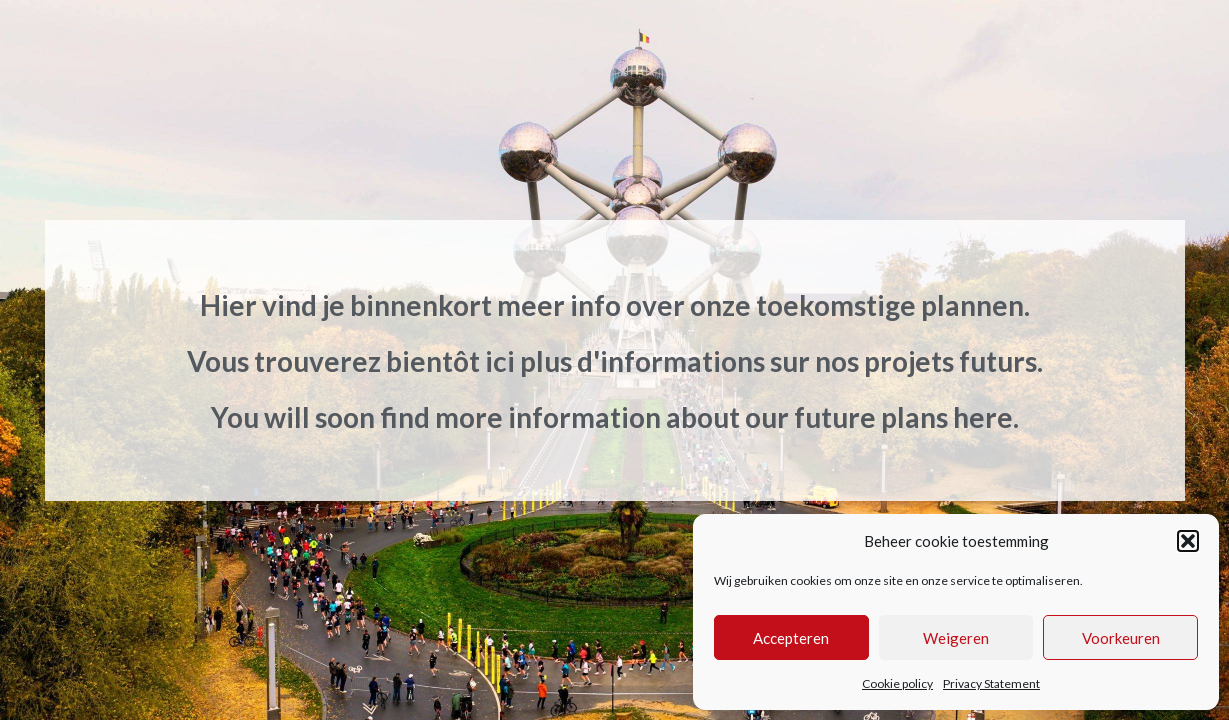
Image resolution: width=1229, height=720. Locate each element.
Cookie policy (897, 683)
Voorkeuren (1121, 638)
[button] (1188, 541)
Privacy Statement (991, 683)
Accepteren (791, 638)
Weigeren (956, 638)
